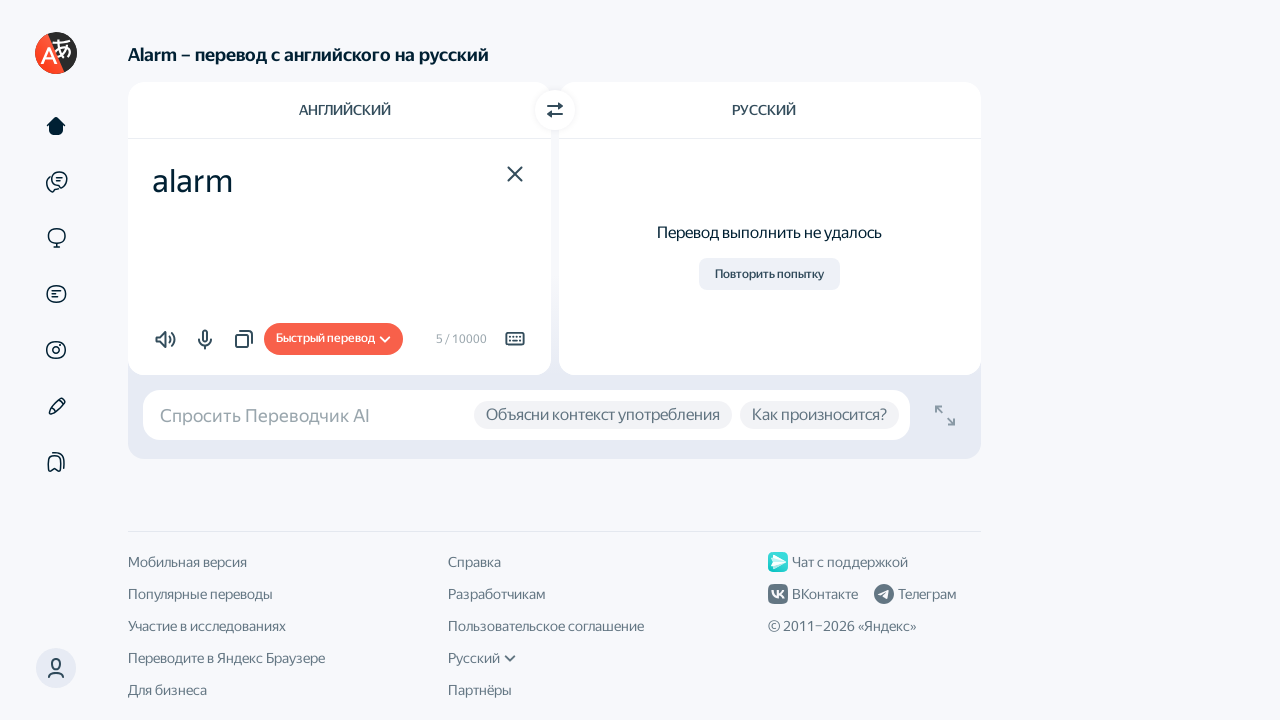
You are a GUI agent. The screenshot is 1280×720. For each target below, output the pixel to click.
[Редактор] (56, 406)
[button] (56, 668)
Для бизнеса (167, 690)
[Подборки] (56, 462)
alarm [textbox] (192, 181)
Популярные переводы (200, 594)
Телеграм (915, 594)
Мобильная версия (187, 562)
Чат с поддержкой (838, 562)
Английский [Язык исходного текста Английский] (345, 110)
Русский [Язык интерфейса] (482, 658)
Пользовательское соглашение (546, 626)
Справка (474, 562)
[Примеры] (56, 182)
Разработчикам (496, 594)
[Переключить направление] (555, 110)
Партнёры (480, 690)
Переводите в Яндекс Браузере (226, 658)
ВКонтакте (813, 594)
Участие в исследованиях (207, 626)
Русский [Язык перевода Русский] (764, 110)
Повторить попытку (769, 274)
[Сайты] (56, 238)
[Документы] (56, 294)
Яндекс (887, 626)
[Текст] (56, 126)
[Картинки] (56, 350)
